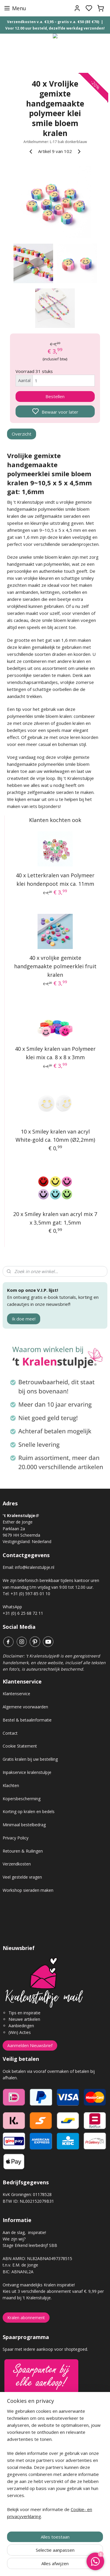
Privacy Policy (15, 1838)
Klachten (11, 1785)
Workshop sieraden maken (28, 1890)
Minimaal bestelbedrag (24, 1824)
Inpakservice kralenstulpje (27, 1772)
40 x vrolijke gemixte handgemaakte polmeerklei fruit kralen (55, 967)
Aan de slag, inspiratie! (24, 2232)
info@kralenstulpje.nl (34, 1567)
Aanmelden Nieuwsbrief (30, 2045)
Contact (10, 1733)
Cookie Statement (20, 1746)
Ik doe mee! (23, 1319)
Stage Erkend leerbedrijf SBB (30, 2245)
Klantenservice (16, 1693)
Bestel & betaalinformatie (27, 1720)
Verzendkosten (17, 1864)
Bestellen (55, 397)
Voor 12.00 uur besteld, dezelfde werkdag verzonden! (55, 28)
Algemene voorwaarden (25, 1707)
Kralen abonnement (26, 2317)
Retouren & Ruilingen (23, 1851)
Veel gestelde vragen (22, 1877)
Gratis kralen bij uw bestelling (30, 1759)
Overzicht (21, 434)
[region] (55, 2466)
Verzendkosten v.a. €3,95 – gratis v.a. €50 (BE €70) (53, 21)
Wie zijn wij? (14, 2239)
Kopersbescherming (21, 1798)
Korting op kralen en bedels (29, 1811)
